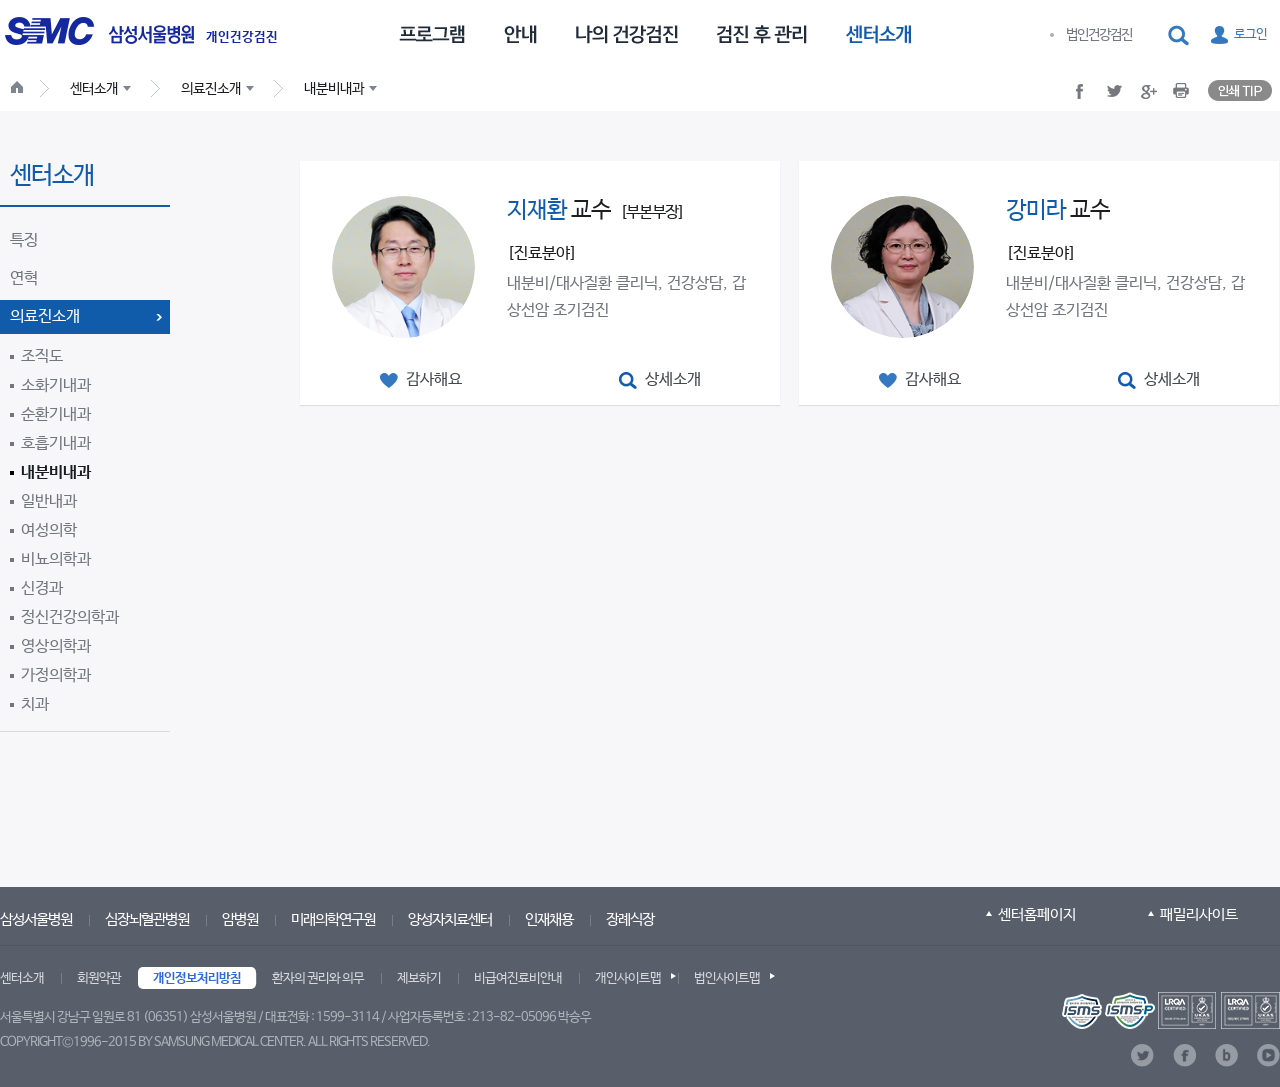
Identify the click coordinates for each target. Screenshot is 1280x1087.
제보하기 (419, 978)
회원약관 (99, 978)
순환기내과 (56, 414)
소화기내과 (56, 385)
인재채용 (549, 919)
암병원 (240, 919)
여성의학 (49, 530)
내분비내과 (56, 472)
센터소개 (22, 978)
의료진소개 (45, 316)
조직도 (42, 356)
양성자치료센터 (450, 919)
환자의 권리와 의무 (318, 978)
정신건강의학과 (70, 617)
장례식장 (630, 919)
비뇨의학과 (56, 559)
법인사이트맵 (727, 978)
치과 (35, 704)
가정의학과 (56, 675)
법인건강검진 (1099, 35)
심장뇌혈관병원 (147, 919)
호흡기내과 (56, 443)
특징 (24, 240)
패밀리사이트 (1199, 914)
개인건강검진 (242, 38)
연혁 (24, 278)
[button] (1180, 36)
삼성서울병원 (36, 919)
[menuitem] (432, 33)
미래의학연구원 (333, 919)
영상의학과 (56, 646)
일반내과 (49, 501)
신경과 (42, 588)
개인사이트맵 (628, 978)
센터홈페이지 (1037, 914)
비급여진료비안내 (518, 978)
